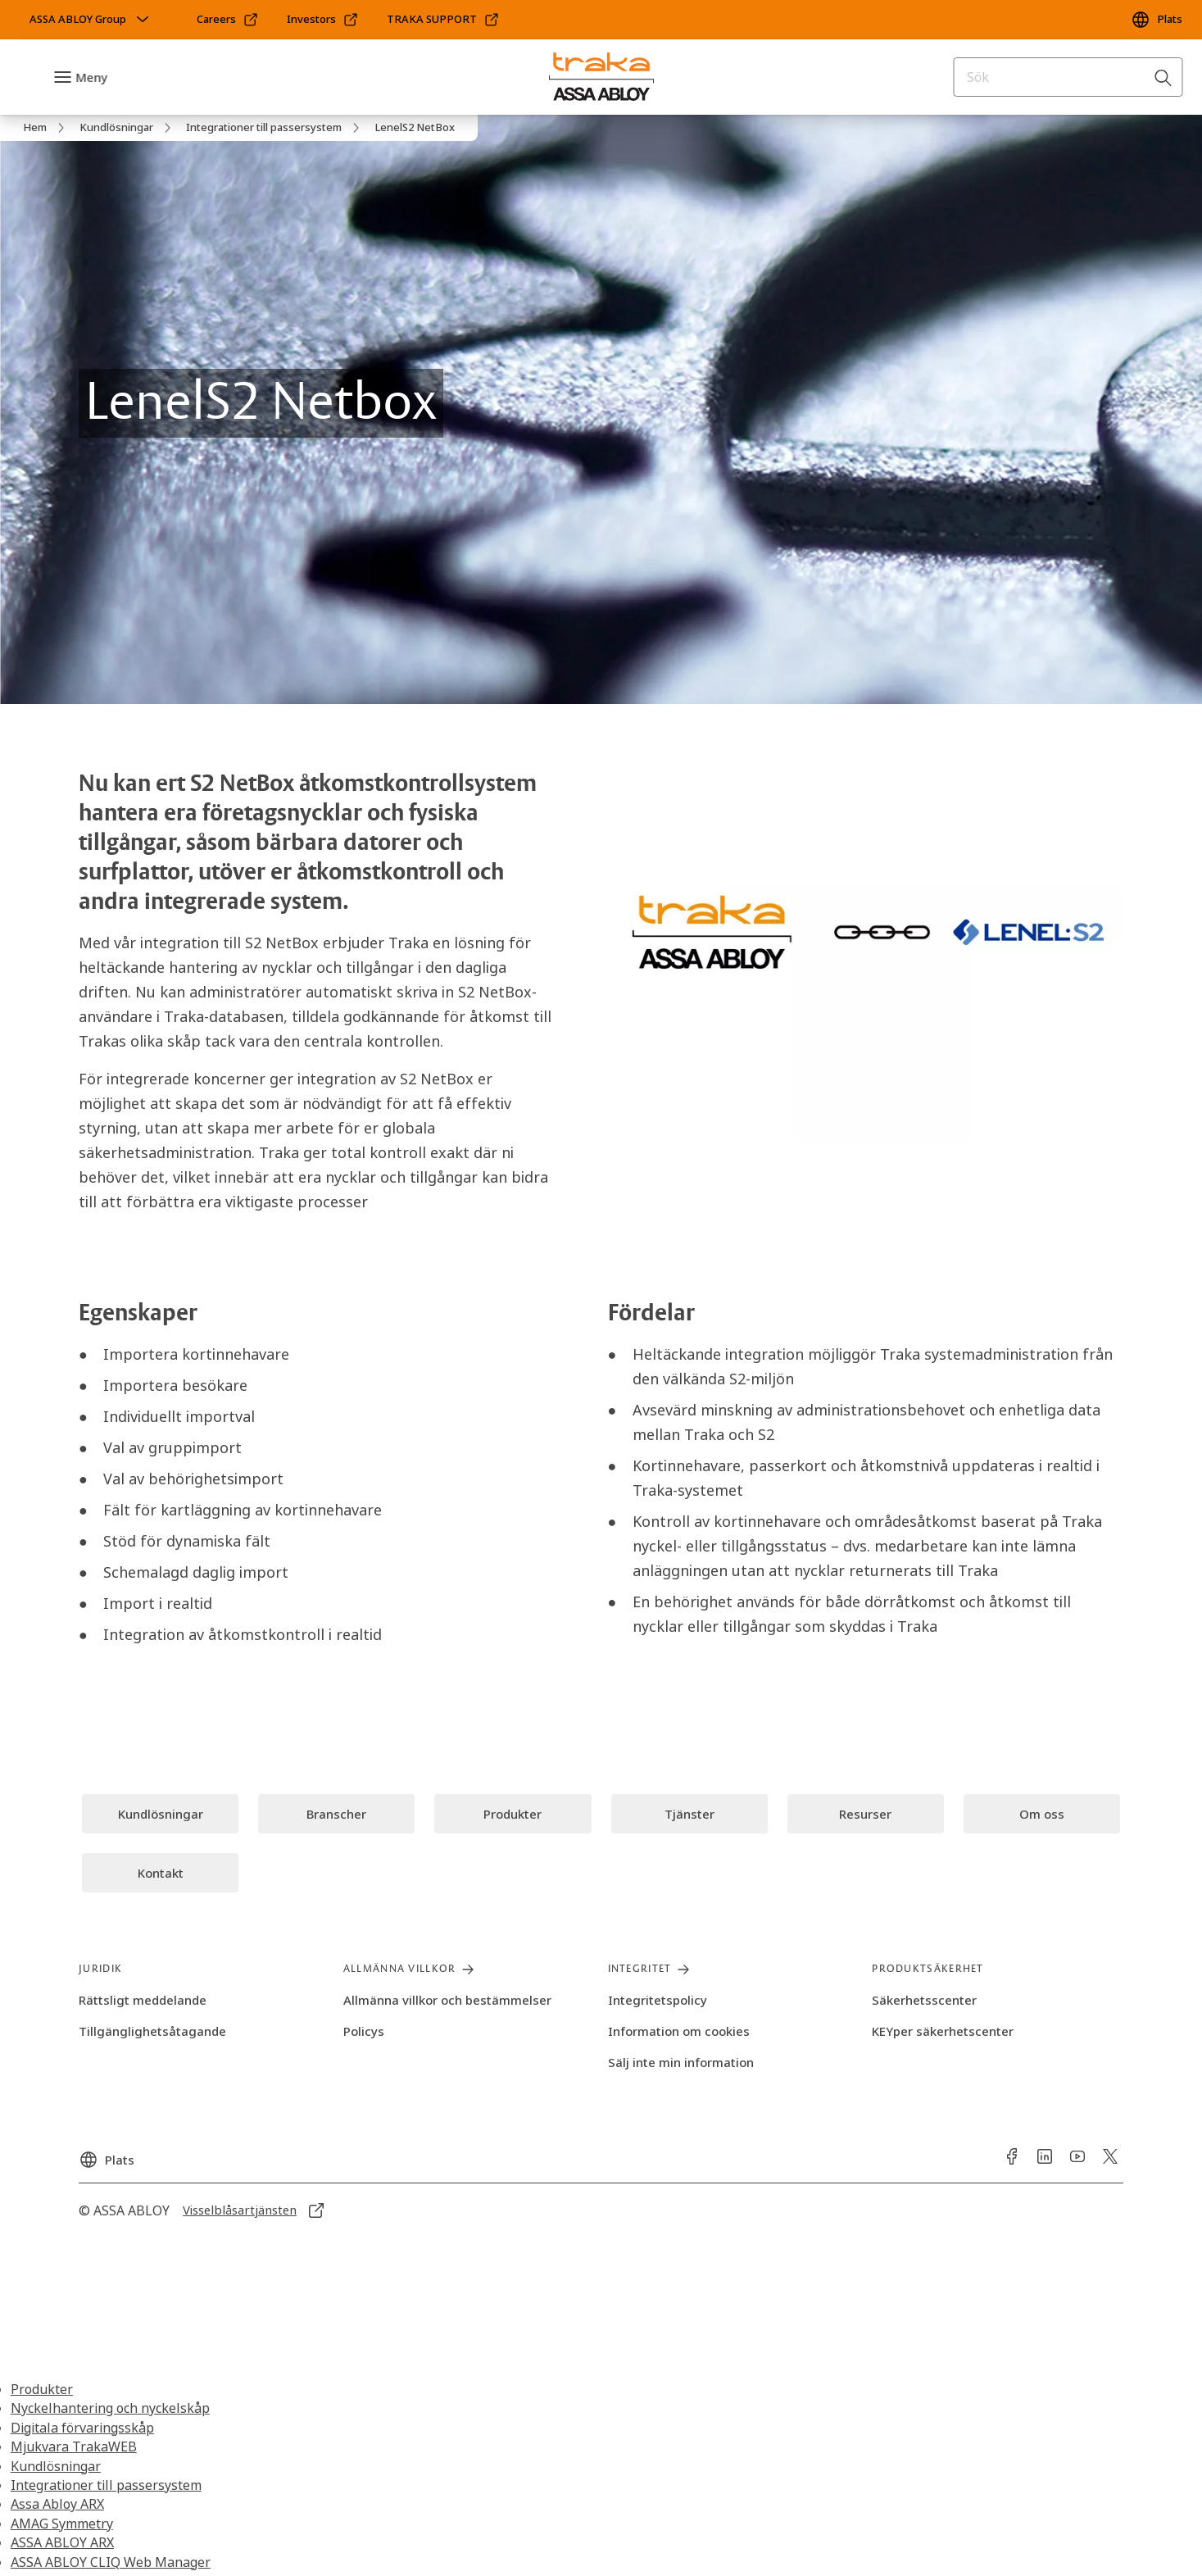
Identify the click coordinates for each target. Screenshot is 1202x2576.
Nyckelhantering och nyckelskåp (110, 2408)
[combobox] (1067, 77)
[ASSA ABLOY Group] (91, 19)
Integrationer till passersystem (106, 2485)
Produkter (42, 2389)
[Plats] (1156, 19)
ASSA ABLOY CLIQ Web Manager (111, 2562)
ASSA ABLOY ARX (62, 2542)
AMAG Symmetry (62, 2524)
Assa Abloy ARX (57, 2504)
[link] (228, 19)
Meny (91, 77)
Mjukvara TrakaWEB (74, 2446)
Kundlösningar (56, 2466)
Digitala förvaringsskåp (82, 2428)
